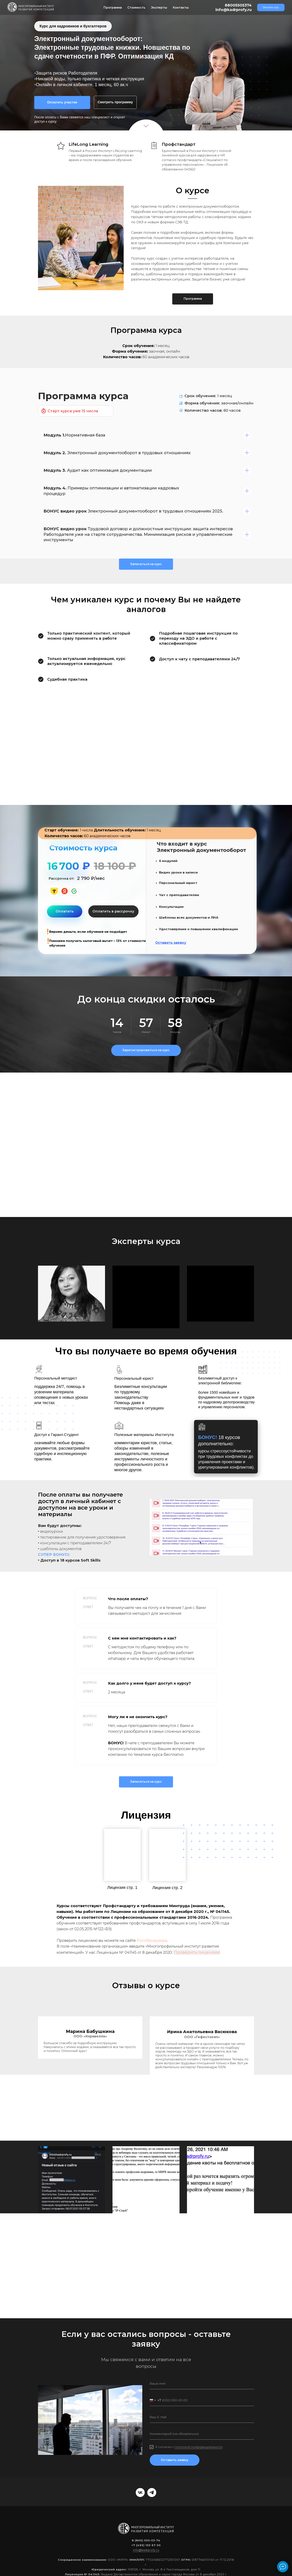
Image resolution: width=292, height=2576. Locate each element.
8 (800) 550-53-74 (146, 2540)
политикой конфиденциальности (199, 2447)
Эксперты (159, 7)
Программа (112, 7)
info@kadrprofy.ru (146, 2550)
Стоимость (136, 7)
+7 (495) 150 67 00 (146, 2545)
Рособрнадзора (152, 1940)
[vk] (140, 2492)
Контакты (181, 7)
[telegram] (151, 2492)
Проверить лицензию (197, 1952)
